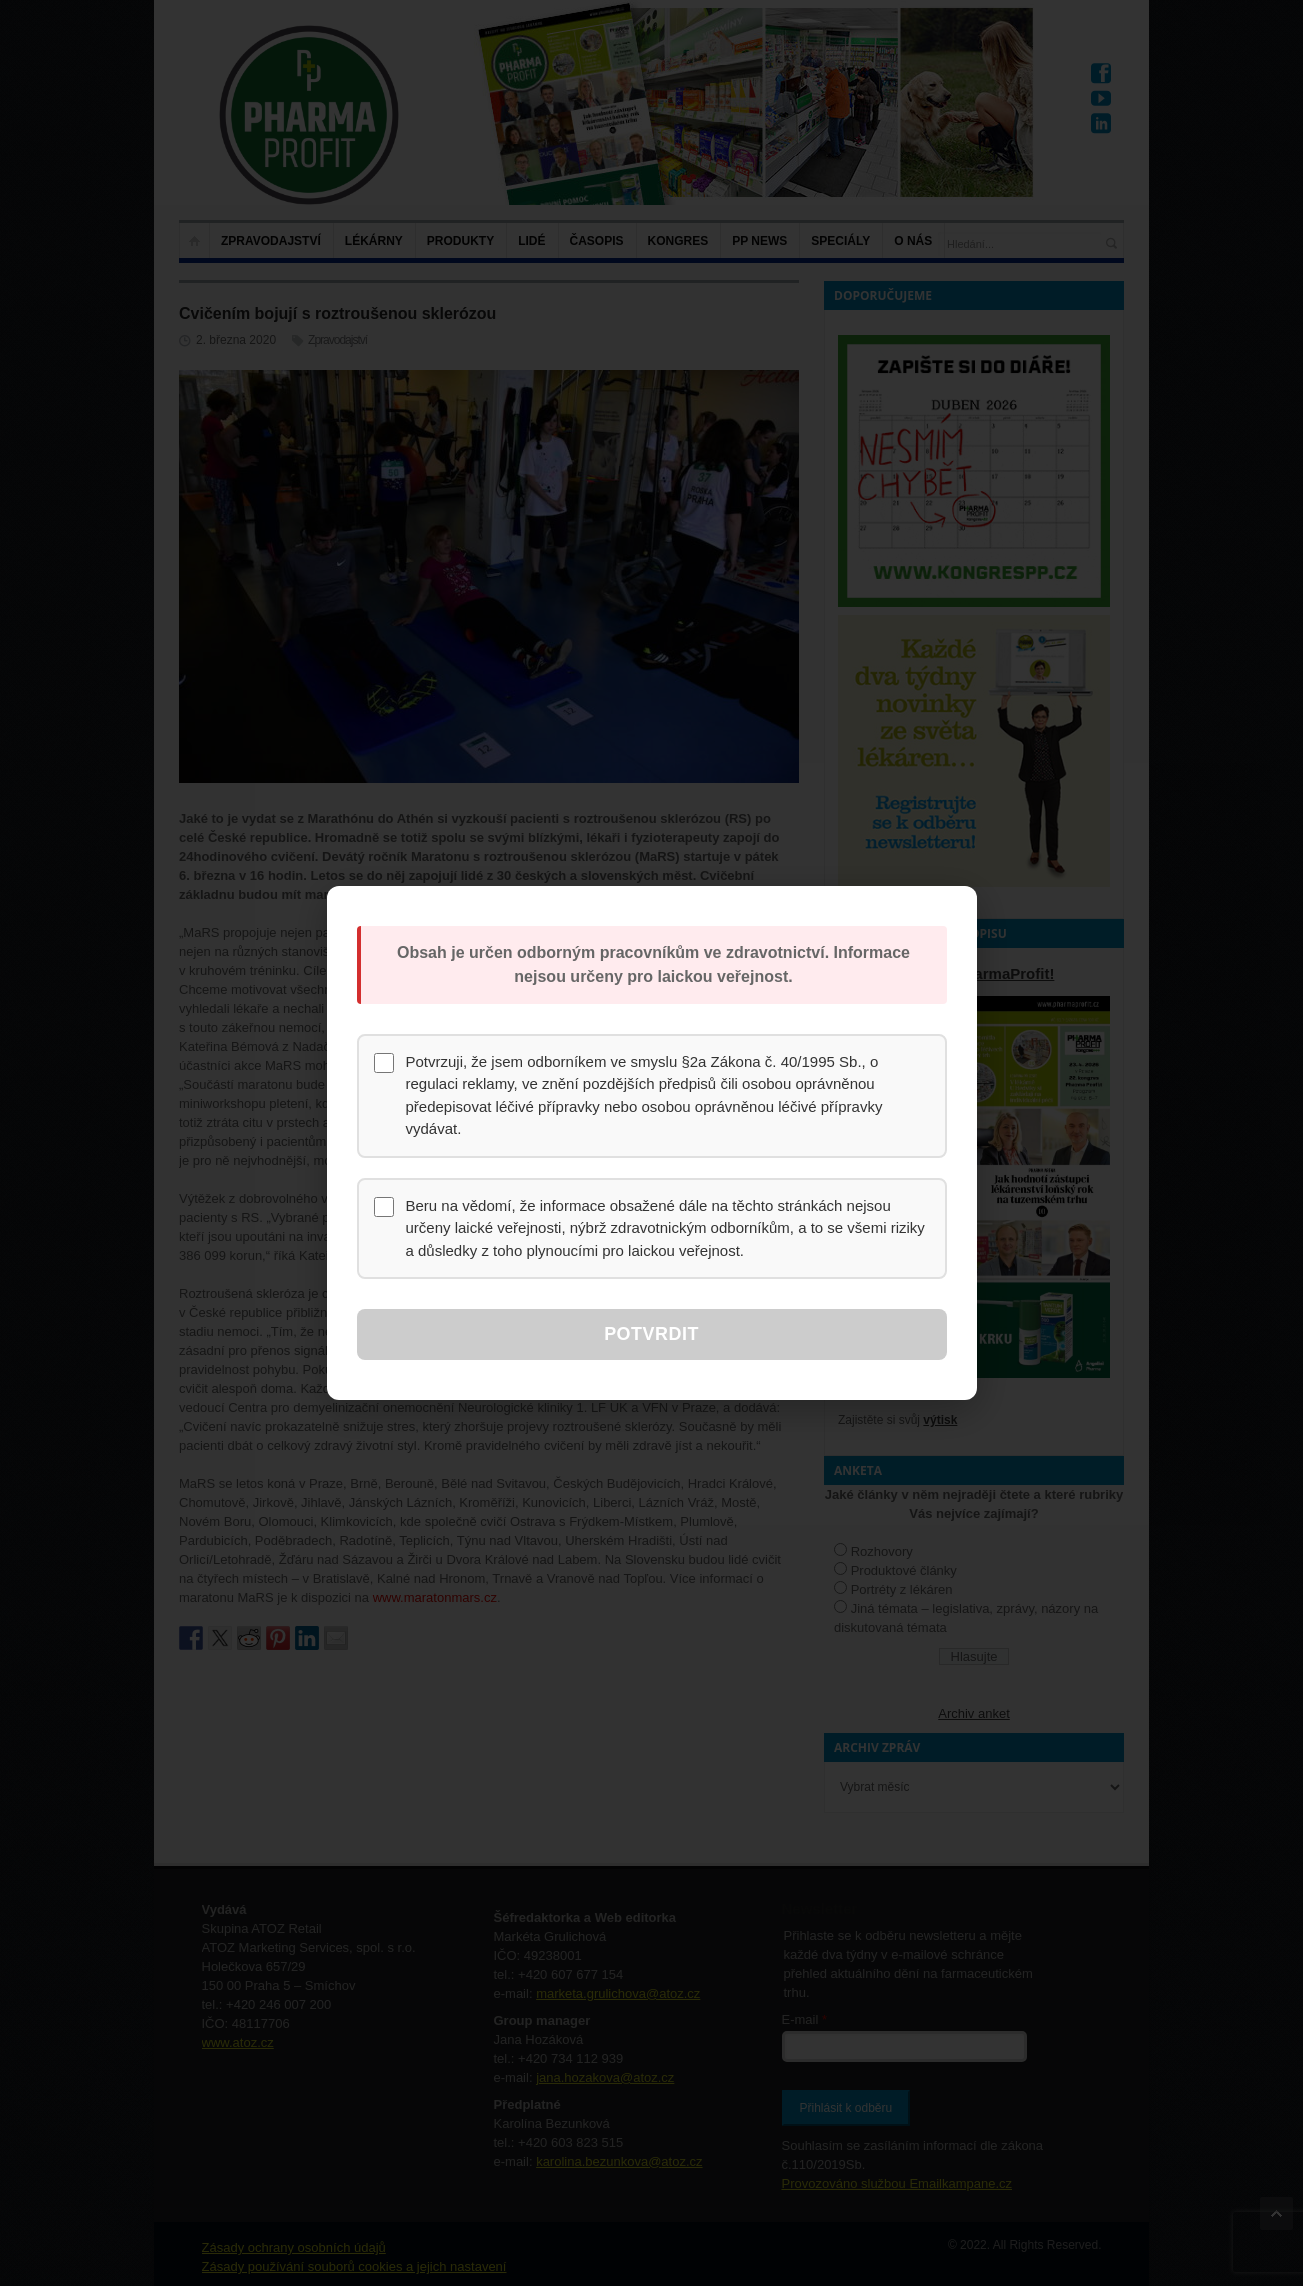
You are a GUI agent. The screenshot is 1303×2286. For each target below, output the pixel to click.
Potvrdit (651, 1334)
